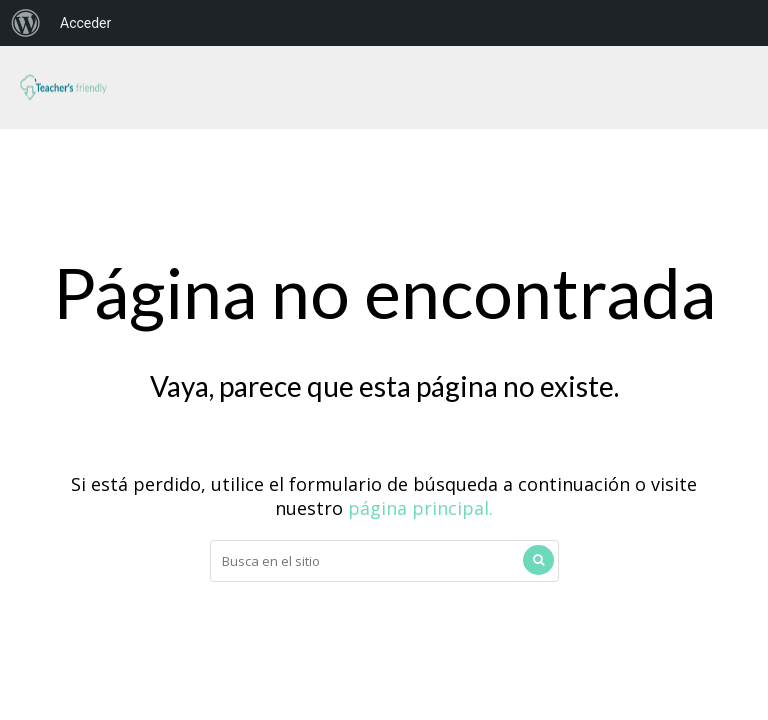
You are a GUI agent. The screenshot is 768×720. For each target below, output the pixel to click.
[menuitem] (26, 23)
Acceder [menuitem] (85, 23)
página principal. (420, 508)
